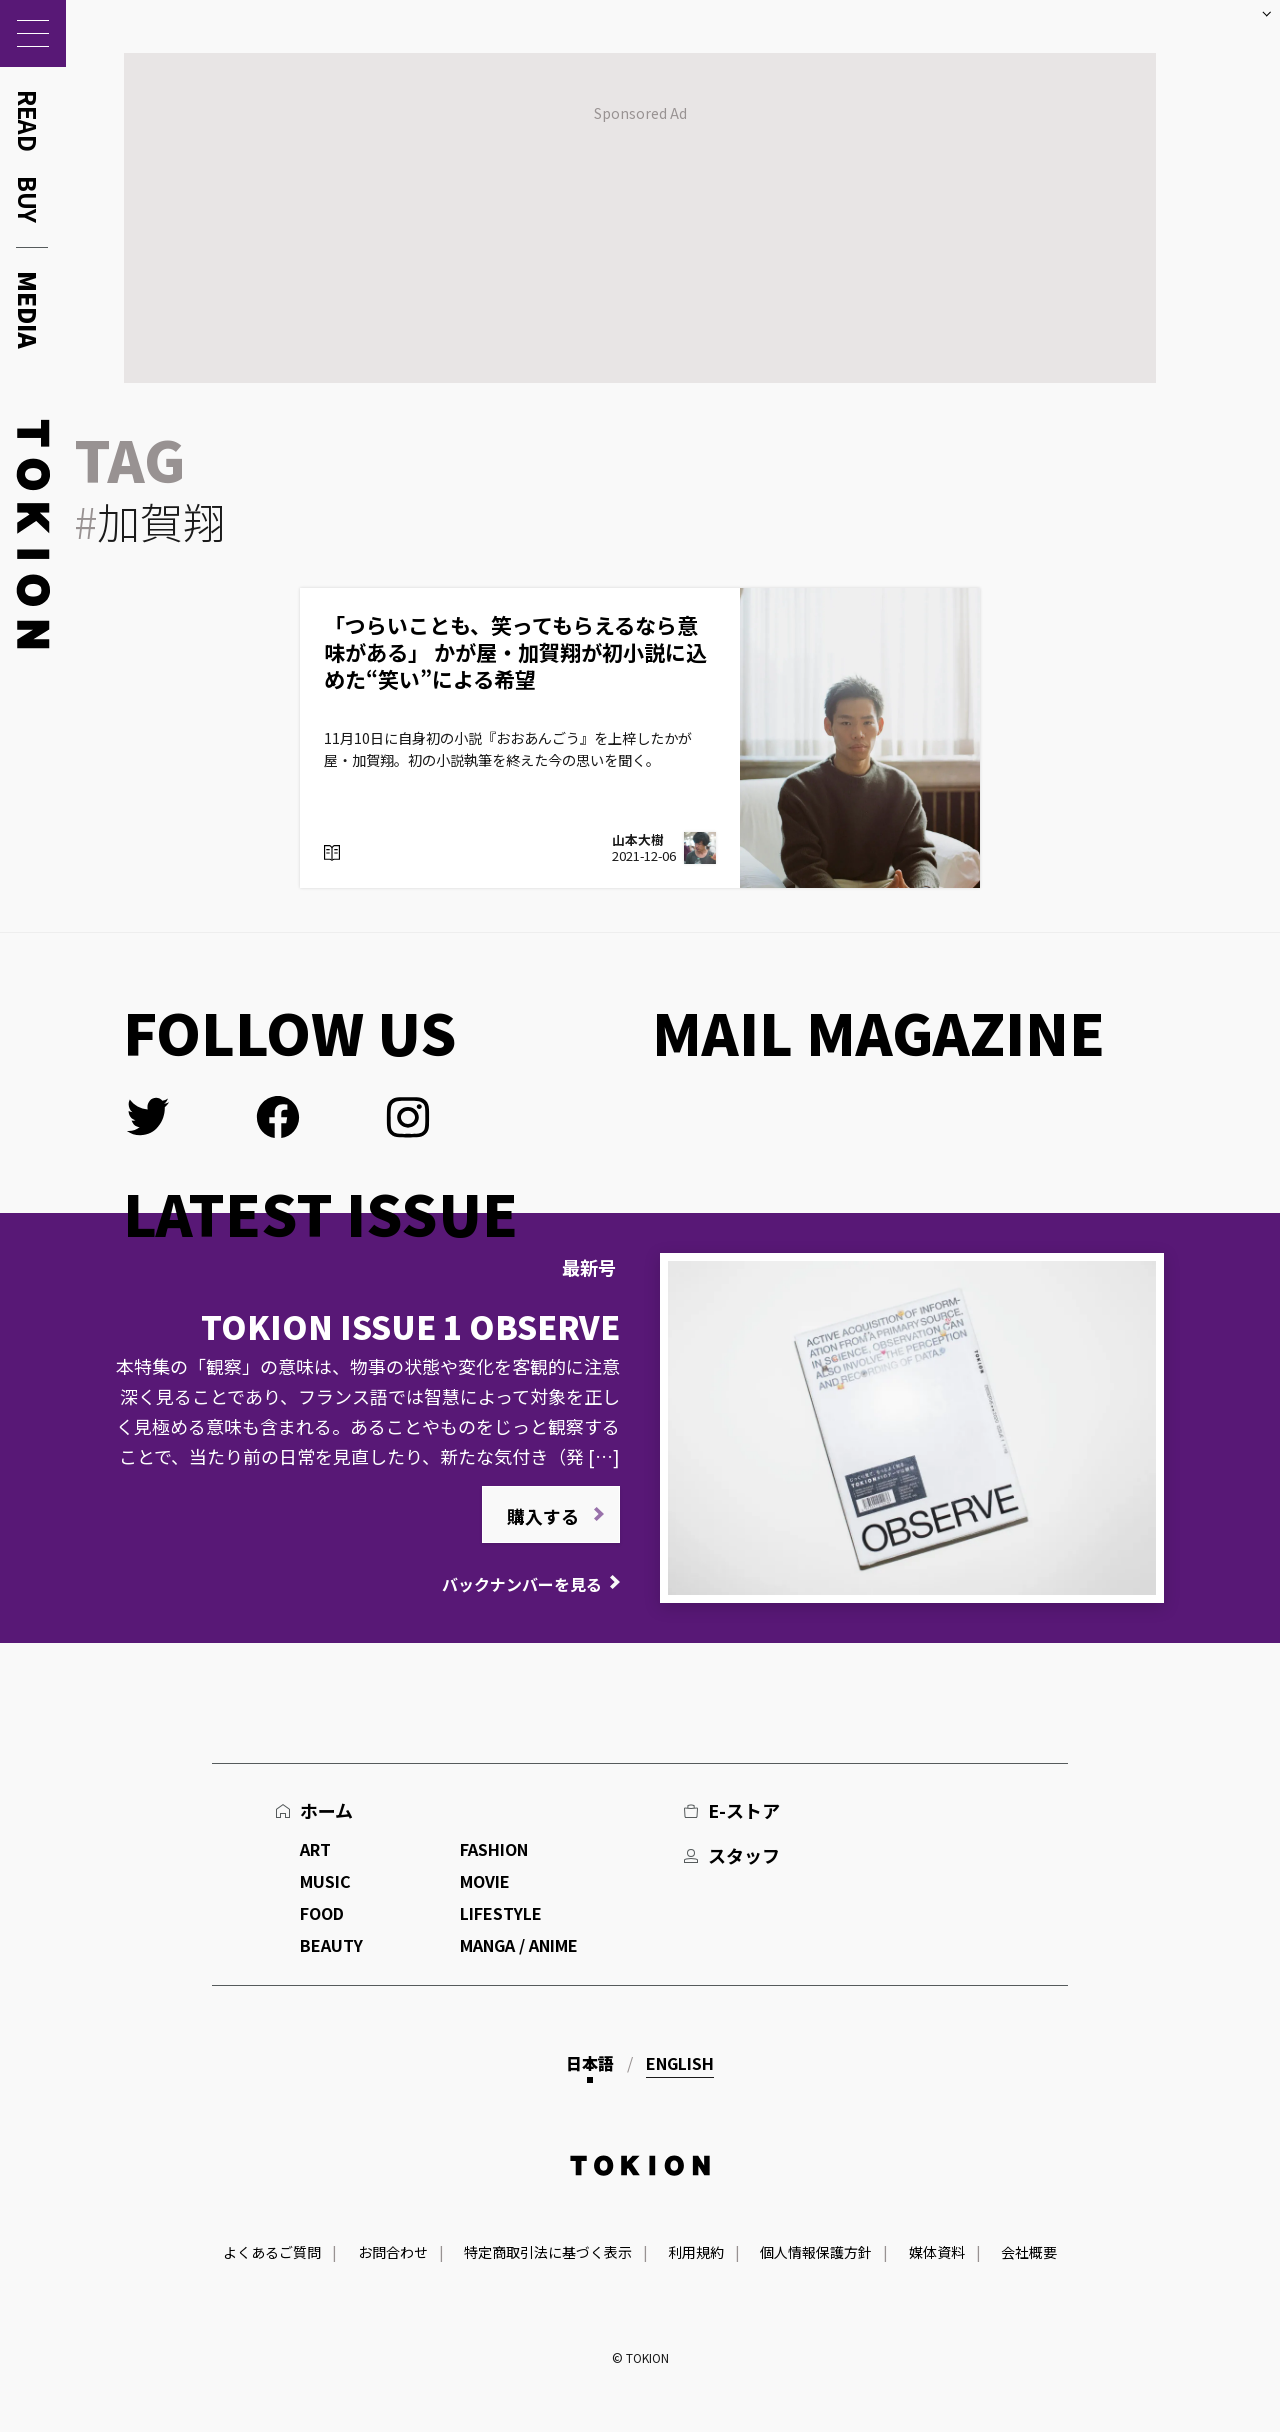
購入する (543, 1516)
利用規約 (696, 2252)
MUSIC (325, 1881)
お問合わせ (393, 2252)
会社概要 (1029, 2252)
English (680, 2063)
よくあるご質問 (272, 2252)
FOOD (322, 1913)
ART (315, 1849)
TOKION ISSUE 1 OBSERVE (410, 1326)
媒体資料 (937, 2252)
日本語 (590, 2063)
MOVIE (485, 1881)
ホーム (326, 1810)
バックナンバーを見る (522, 1584)
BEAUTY (331, 1945)
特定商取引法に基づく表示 (548, 2252)
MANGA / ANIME (519, 1945)
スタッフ (744, 1855)
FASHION (494, 1849)
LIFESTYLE (501, 1913)
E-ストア (744, 1810)
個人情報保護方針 (816, 2252)
